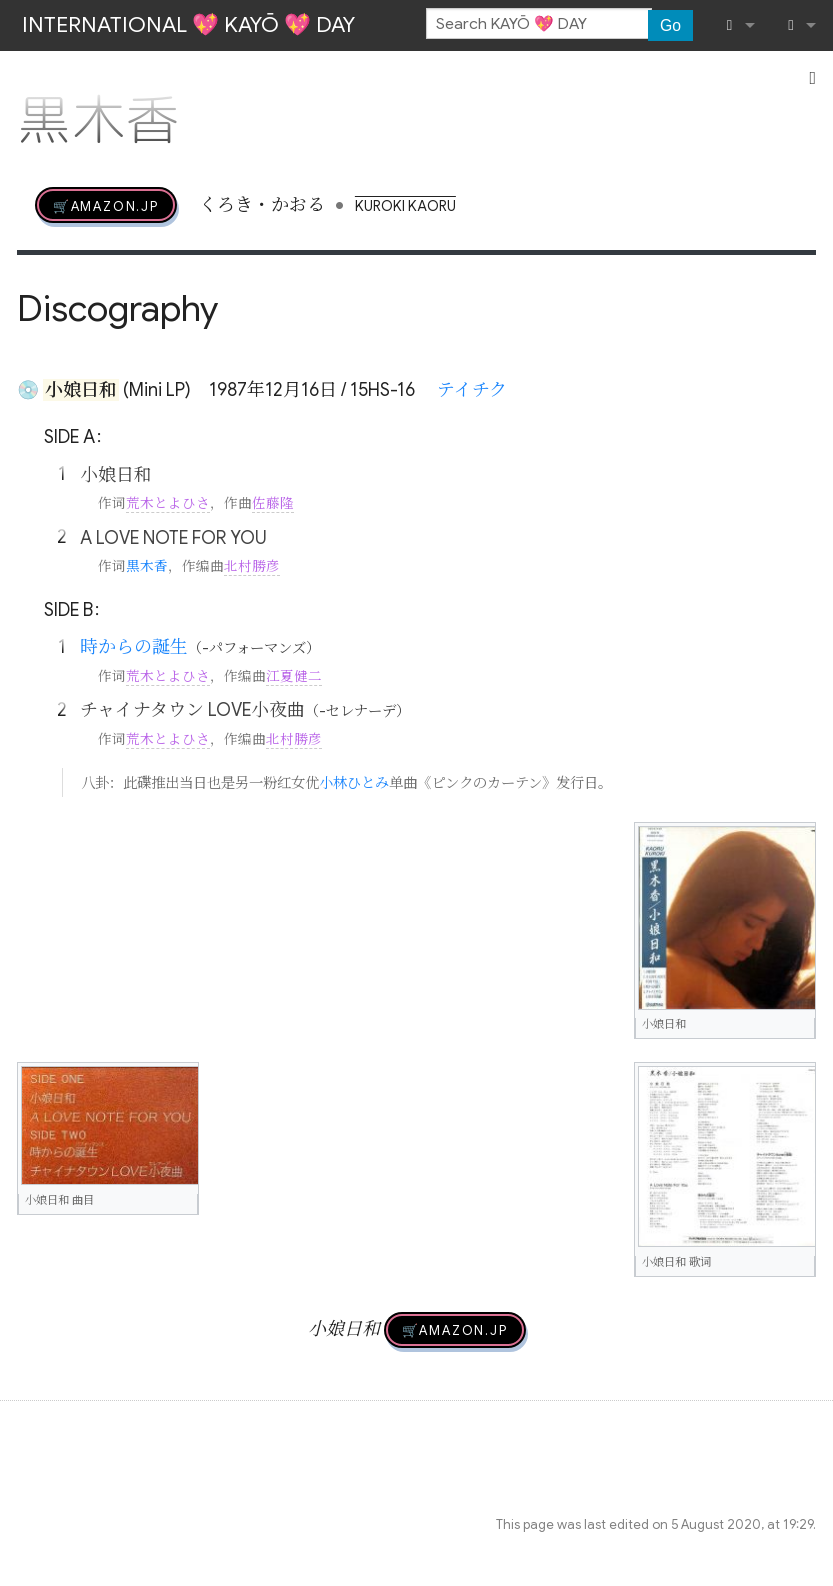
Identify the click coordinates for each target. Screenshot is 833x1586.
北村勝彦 (252, 566)
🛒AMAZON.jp (106, 205)
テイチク (472, 390)
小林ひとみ (354, 783)
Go (670, 25)
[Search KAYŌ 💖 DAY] (539, 24)
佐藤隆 (273, 503)
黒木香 (147, 566)
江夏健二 (294, 676)
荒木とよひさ (168, 503)
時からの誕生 (134, 647)
